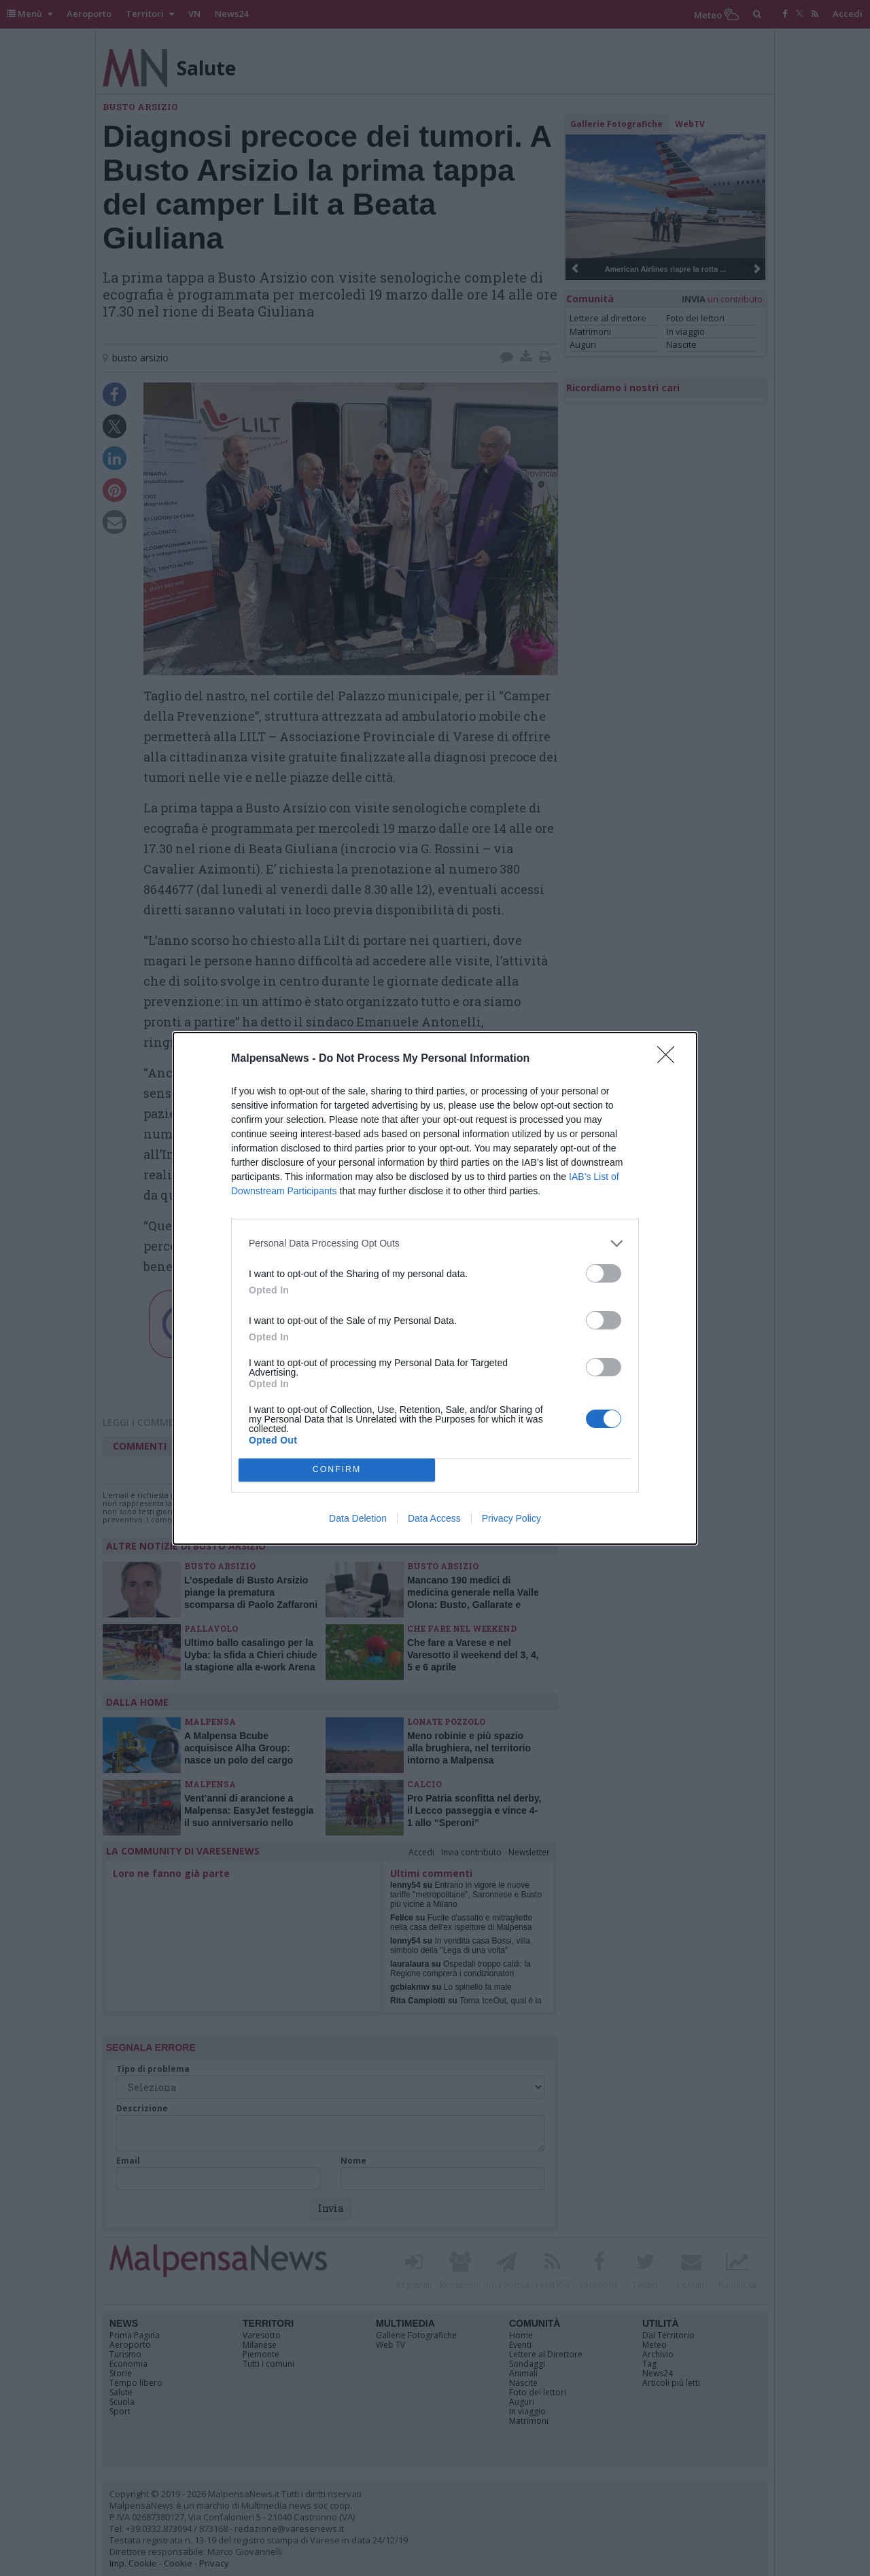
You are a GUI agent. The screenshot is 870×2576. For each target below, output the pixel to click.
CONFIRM (336, 1470)
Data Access (434, 1518)
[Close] (670, 1059)
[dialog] (435, 1288)
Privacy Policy (511, 1518)
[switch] (603, 1273)
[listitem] (435, 1243)
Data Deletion (358, 1518)
